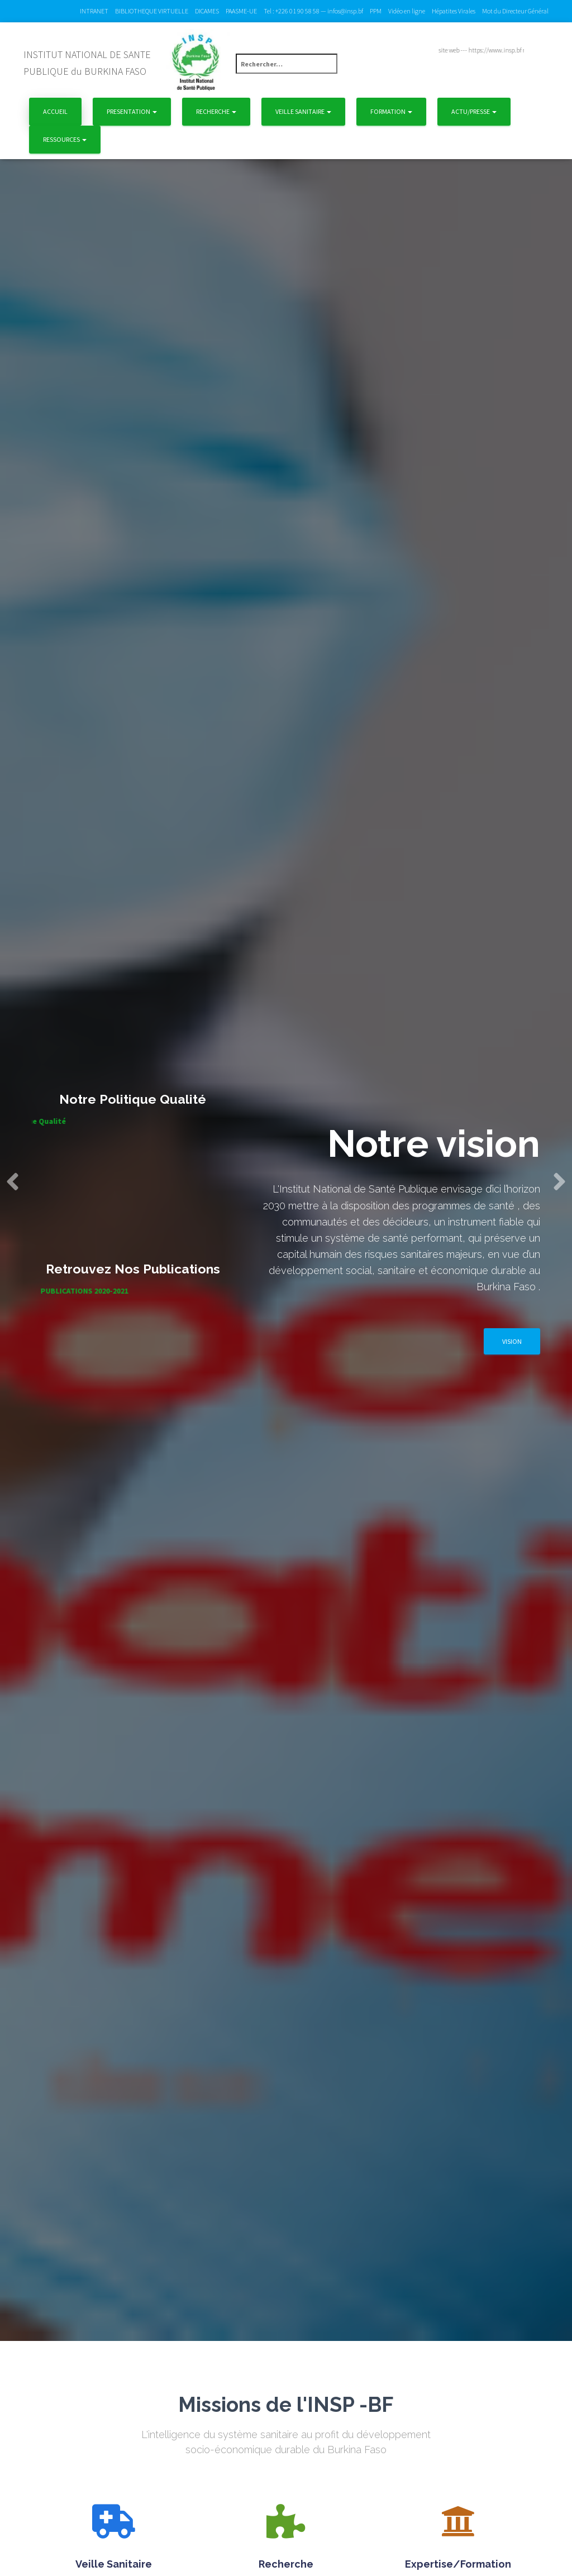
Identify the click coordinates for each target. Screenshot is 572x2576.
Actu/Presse (474, 111)
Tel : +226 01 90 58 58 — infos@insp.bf (313, 11)
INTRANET (94, 11)
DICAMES (207, 11)
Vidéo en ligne (406, 11)
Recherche (216, 111)
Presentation (132, 111)
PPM (376, 11)
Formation (391, 111)
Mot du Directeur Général (515, 11)
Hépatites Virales (453, 11)
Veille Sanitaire (303, 111)
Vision (512, 1341)
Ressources (65, 139)
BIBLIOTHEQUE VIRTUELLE (151, 11)
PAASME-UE (241, 11)
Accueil (55, 111)
